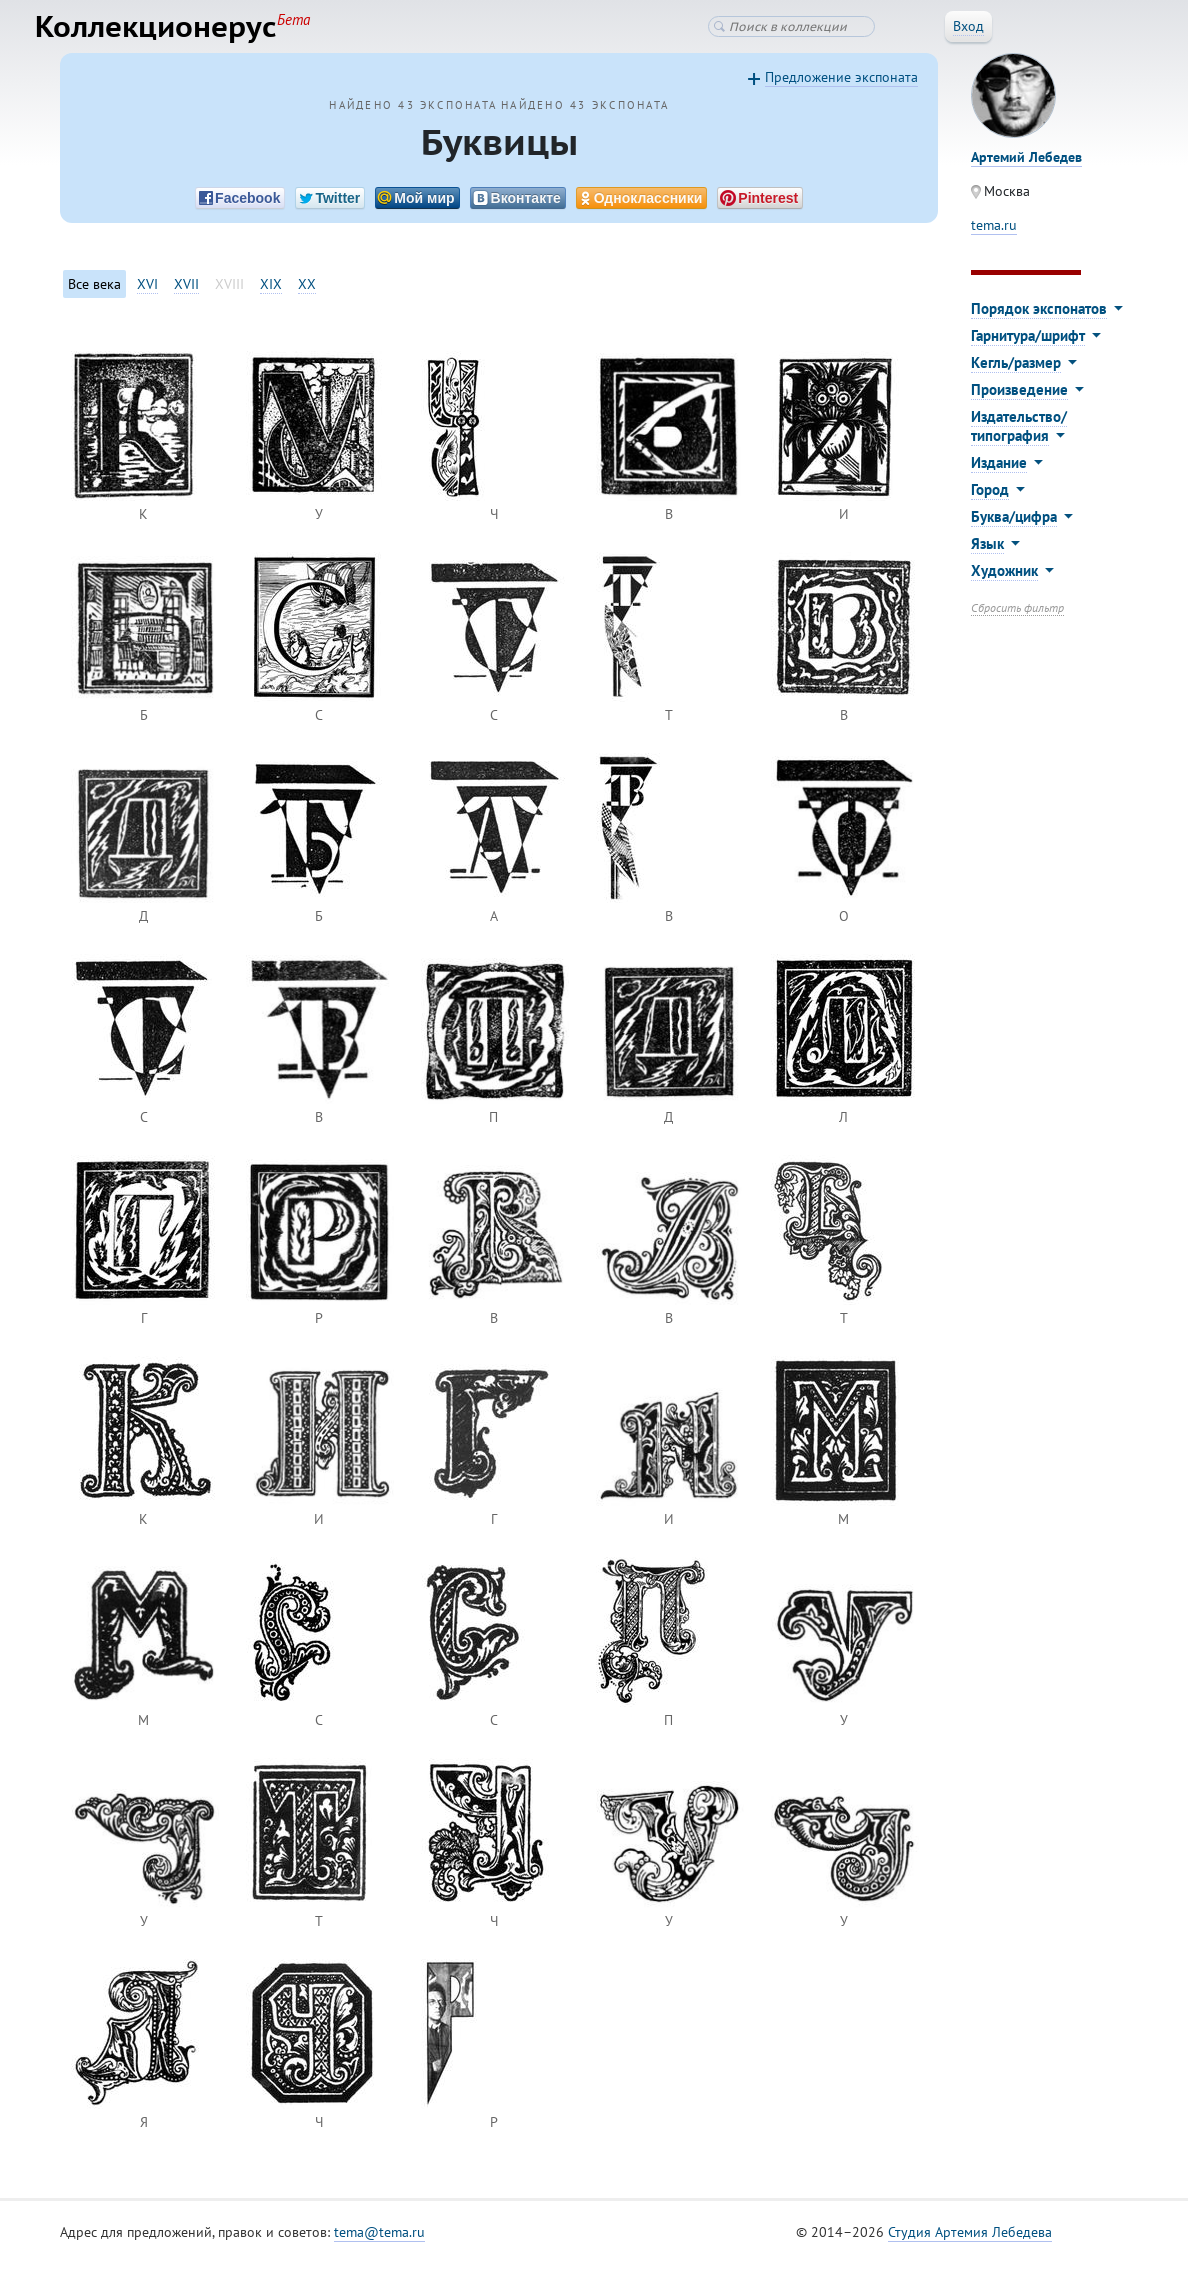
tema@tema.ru (379, 2246)
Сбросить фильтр (1017, 621)
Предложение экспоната (841, 91)
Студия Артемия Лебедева (970, 2246)
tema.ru (994, 239)
